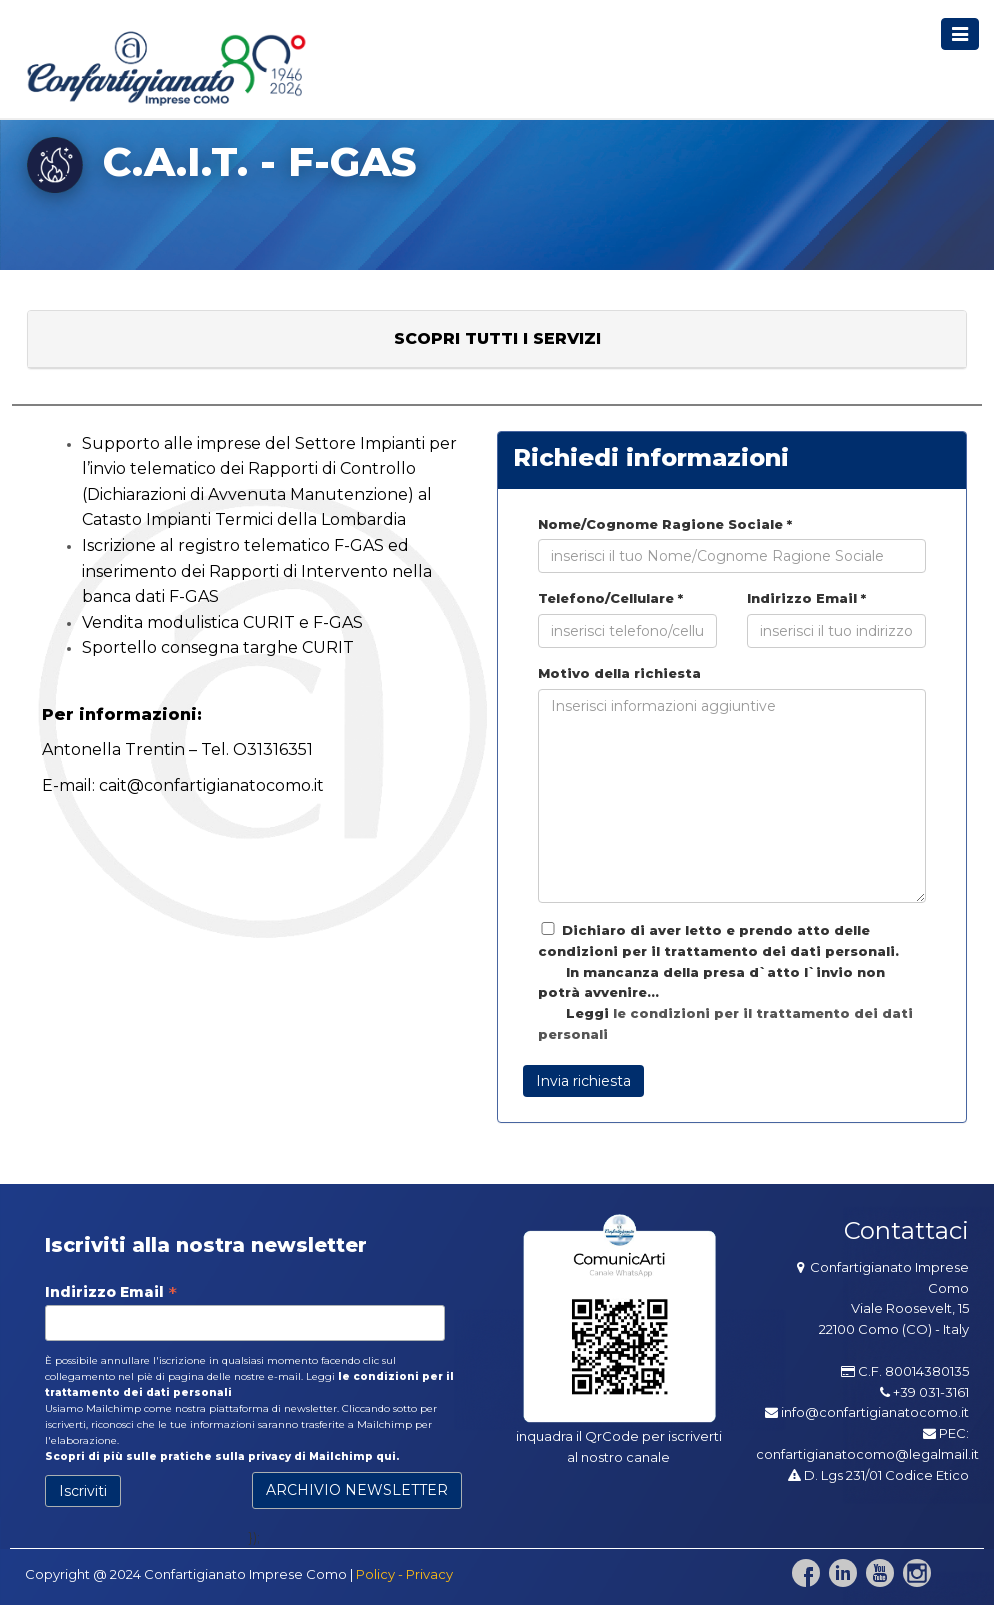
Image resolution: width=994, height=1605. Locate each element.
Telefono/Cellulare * (610, 598)
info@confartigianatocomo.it (875, 1412)
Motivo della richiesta (619, 673)
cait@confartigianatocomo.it (211, 785)
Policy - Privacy (404, 1574)
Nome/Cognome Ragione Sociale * (665, 524)
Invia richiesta (583, 1081)
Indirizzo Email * (806, 598)
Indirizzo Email (111, 1292)
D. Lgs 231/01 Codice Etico (878, 1475)
